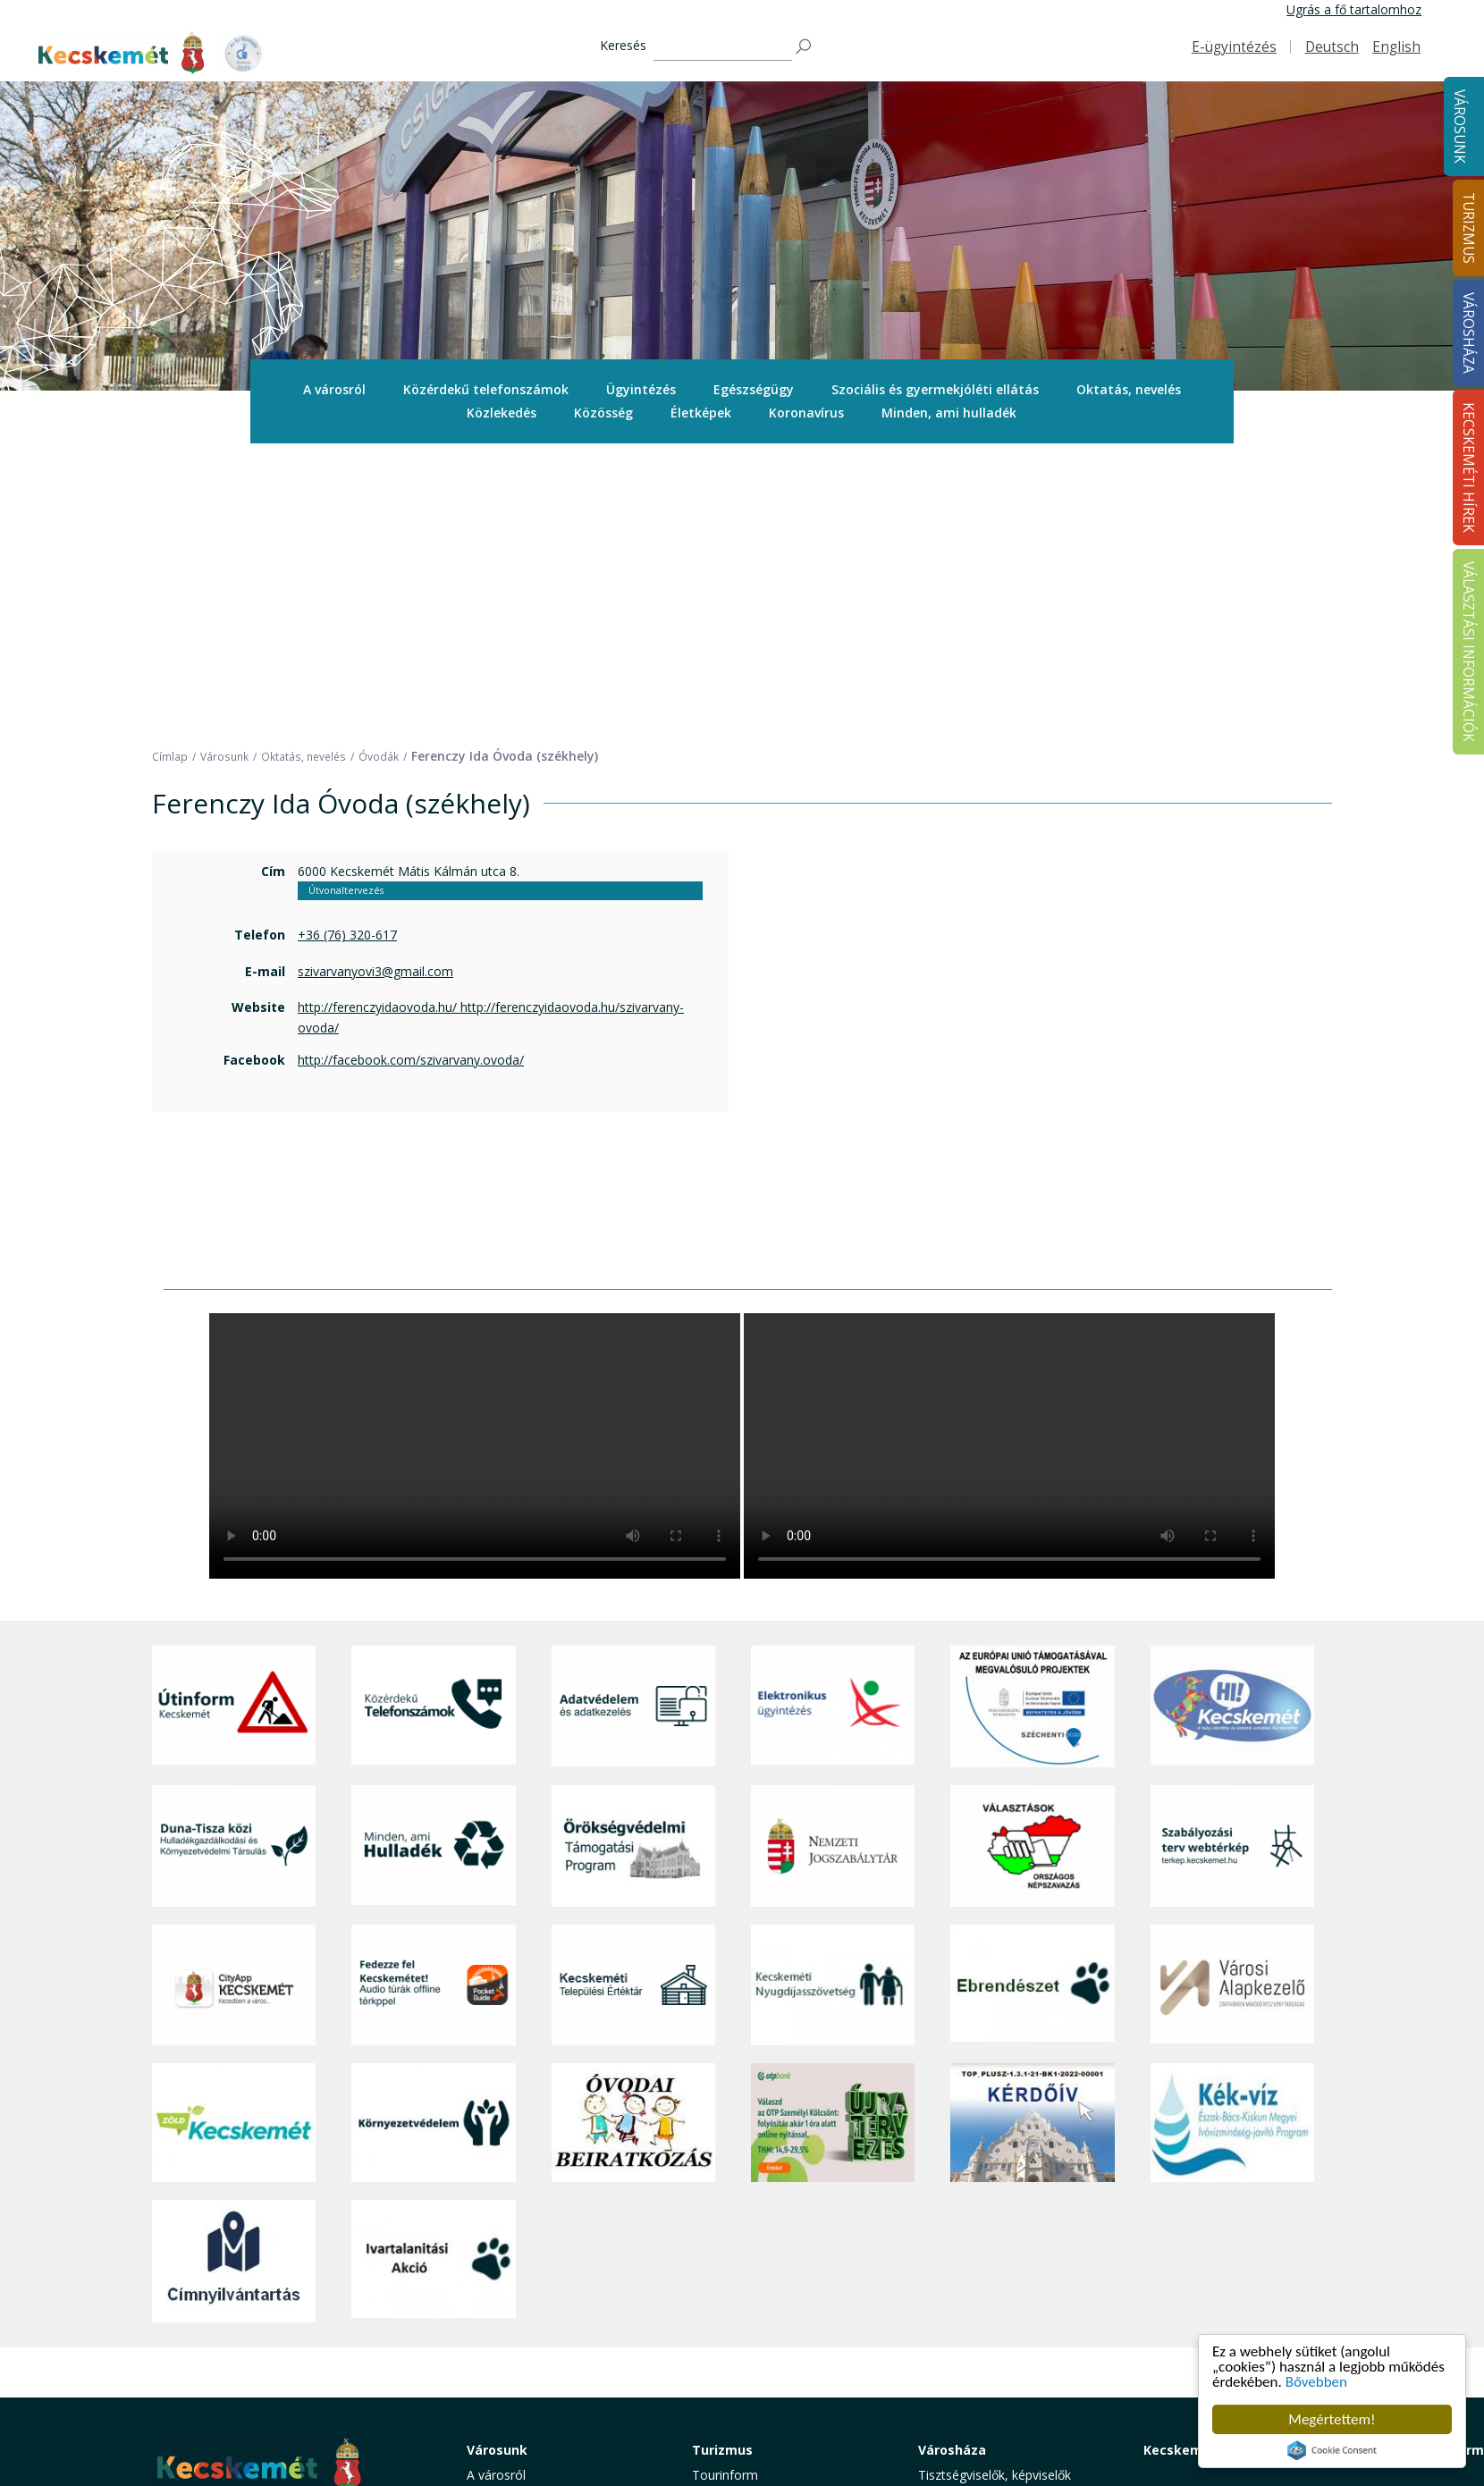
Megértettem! (1331, 2419)
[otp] (833, 1840)
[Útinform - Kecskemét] (234, 1423)
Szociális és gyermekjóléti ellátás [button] (935, 389)
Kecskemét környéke (752, 2290)
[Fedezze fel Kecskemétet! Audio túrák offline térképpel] (433, 1700)
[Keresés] (722, 47)
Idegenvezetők (734, 2211)
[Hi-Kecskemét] (1232, 1423)
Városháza (952, 2165)
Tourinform (725, 2190)
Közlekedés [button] (501, 412)
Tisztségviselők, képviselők (994, 2190)
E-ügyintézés (1234, 47)
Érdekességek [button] (732, 2251)
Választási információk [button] (983, 2350)
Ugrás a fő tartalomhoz (1353, 9)
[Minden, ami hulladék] (433, 1562)
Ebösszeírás (952, 2411)
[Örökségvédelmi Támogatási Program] (633, 1562)
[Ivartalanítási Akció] (433, 1977)
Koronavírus (806, 412)
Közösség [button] (603, 412)
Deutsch (1332, 47)
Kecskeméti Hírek (1200, 2165)
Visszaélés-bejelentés (979, 2390)
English (1396, 47)
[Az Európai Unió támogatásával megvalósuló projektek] (1032, 1423)
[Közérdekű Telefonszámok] (433, 1423)
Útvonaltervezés (346, 607)
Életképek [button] (700, 412)
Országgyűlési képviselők (990, 2211)
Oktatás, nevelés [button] (1128, 389)
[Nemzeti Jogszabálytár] (833, 1562)
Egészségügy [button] (753, 389)
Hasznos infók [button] (733, 2403)
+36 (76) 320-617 (347, 651)
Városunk (1459, 126)
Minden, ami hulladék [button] (948, 412)
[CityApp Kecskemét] (234, 1700)
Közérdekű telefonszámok (486, 389)
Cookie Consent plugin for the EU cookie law (1332, 2450)
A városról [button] (334, 389)
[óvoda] (633, 1840)
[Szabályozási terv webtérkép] (1232, 1562)
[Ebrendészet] (1032, 1700)
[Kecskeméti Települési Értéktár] (633, 1700)
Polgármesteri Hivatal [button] (980, 2251)
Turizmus (722, 2165)
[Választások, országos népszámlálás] (1032, 1562)
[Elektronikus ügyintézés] (833, 1423)
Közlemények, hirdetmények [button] (1000, 2330)
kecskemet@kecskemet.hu (271, 2337)
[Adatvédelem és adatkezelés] (633, 1423)
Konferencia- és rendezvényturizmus (750, 2377)
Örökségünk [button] (727, 2230)
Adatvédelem (956, 2290)
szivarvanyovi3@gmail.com (375, 687)
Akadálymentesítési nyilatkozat (1007, 2371)
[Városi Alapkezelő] (1232, 1700)
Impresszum (187, 2377)
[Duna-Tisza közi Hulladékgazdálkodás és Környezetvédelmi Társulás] (234, 1562)
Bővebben (1316, 2381)
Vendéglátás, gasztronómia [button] (771, 2330)
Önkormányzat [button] (961, 2230)
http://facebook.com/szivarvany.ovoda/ (411, 776)
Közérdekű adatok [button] (971, 2271)
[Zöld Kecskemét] (234, 1840)
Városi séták (727, 2311)
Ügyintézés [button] (641, 389)
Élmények (719, 2271)
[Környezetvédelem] (433, 1840)
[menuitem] (334, 389)
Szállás (711, 2350)
